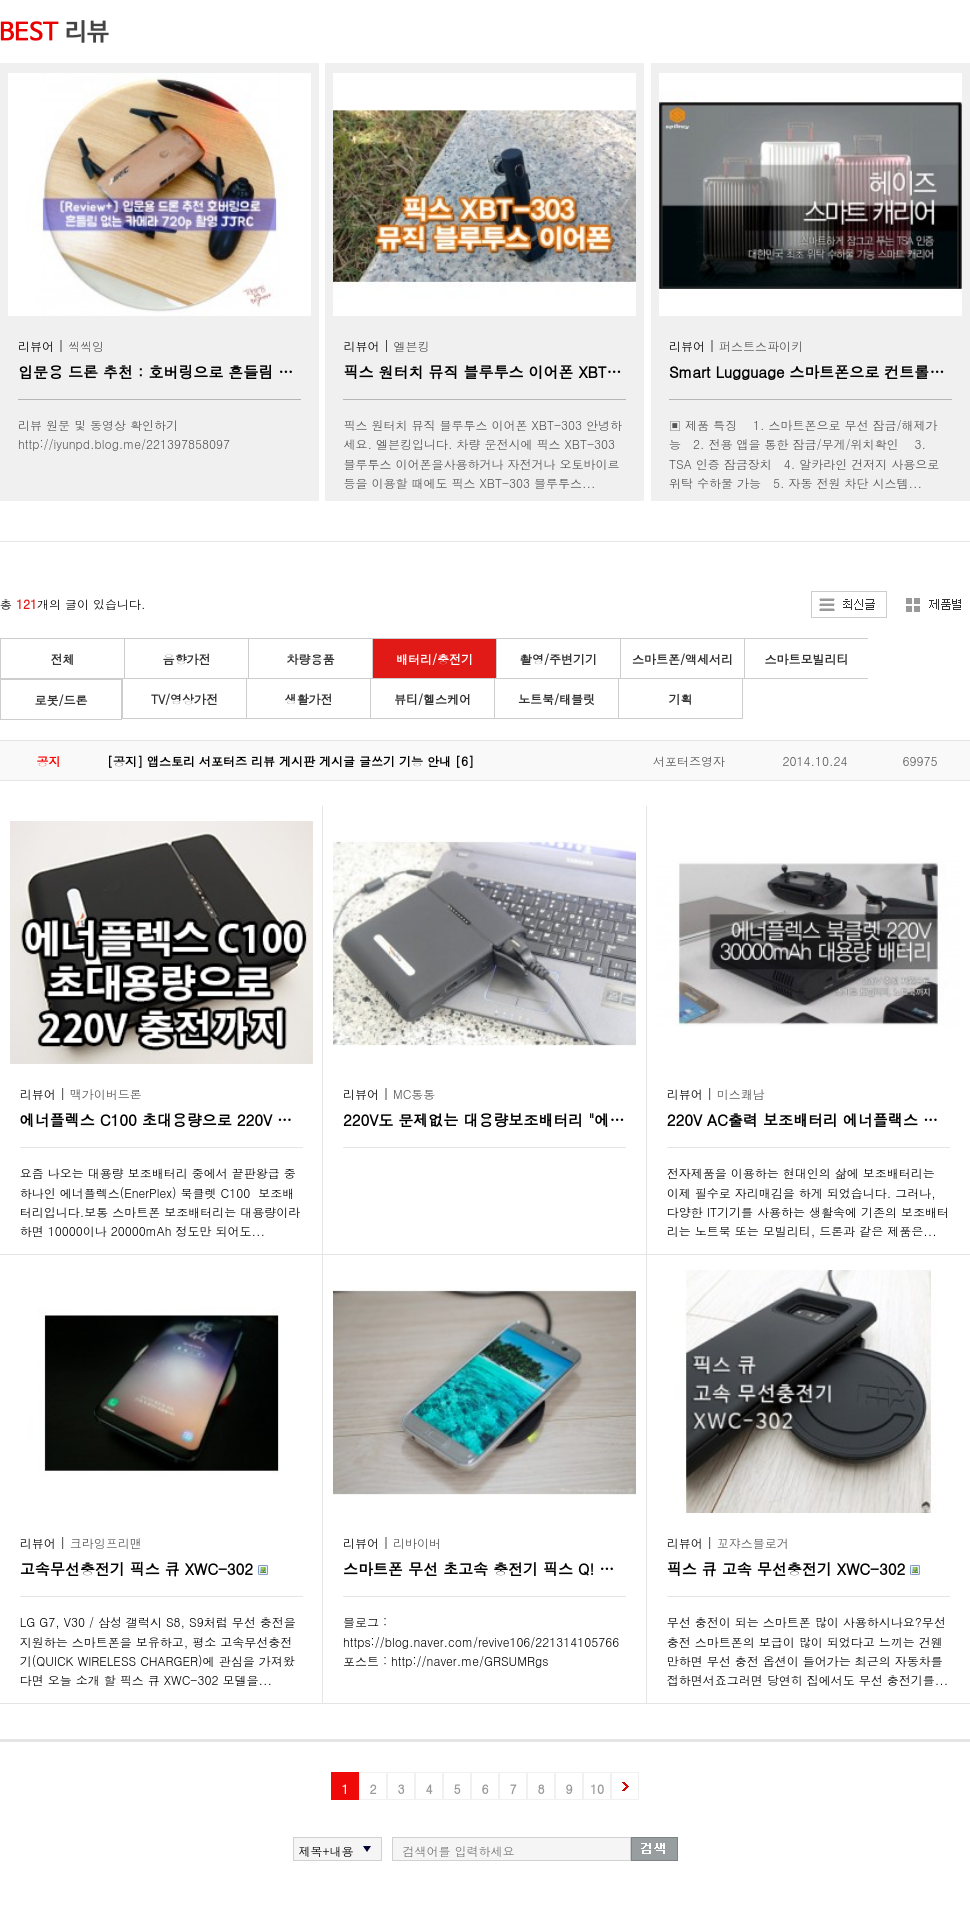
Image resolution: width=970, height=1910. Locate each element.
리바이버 (417, 1542)
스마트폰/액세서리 (682, 658)
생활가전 (309, 698)
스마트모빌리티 (807, 658)
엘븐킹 (412, 345)
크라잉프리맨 (106, 1542)
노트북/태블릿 (556, 698)
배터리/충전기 (434, 658)
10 (597, 1788)
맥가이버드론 (106, 1093)
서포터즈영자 (689, 760)
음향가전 (187, 658)
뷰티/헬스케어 (432, 698)
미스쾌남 (741, 1093)
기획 (681, 698)
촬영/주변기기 (558, 658)
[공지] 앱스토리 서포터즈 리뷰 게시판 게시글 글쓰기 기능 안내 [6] (290, 760)
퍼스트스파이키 (761, 345)
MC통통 (414, 1093)
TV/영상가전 (184, 698)
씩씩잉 (86, 345)
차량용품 (311, 658)
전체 (63, 658)
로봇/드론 (60, 699)
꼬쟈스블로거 (753, 1542)
